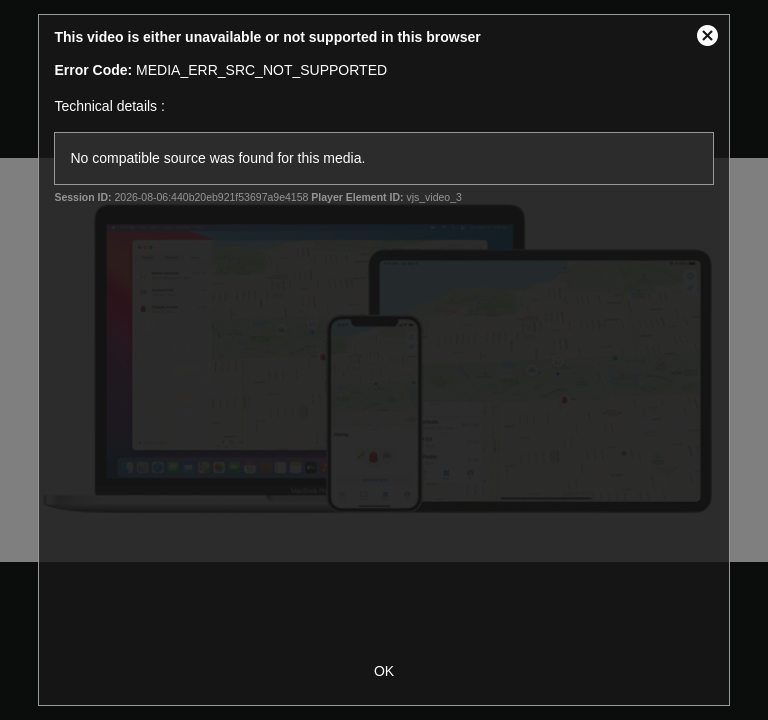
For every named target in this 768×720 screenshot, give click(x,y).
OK (384, 671)
